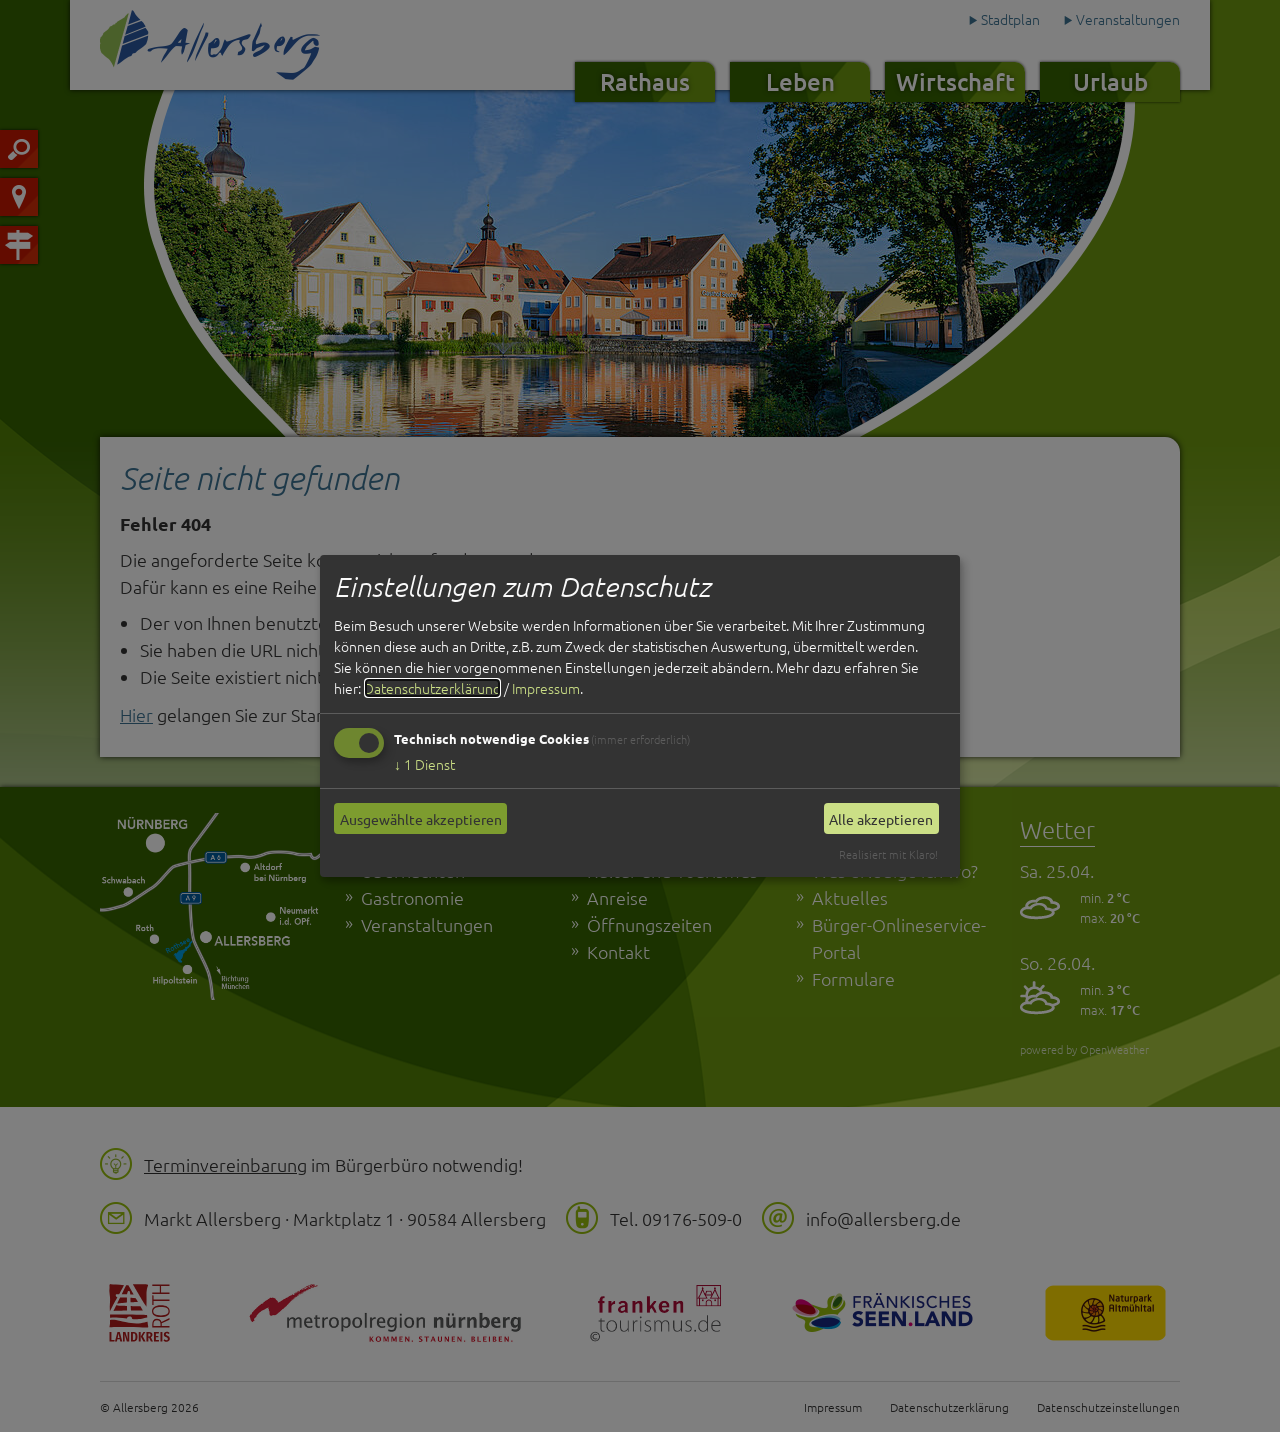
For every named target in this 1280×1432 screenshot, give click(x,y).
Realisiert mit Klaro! (888, 854)
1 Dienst (424, 764)
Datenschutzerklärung (432, 688)
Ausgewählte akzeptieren (421, 819)
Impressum (546, 688)
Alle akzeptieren (881, 819)
